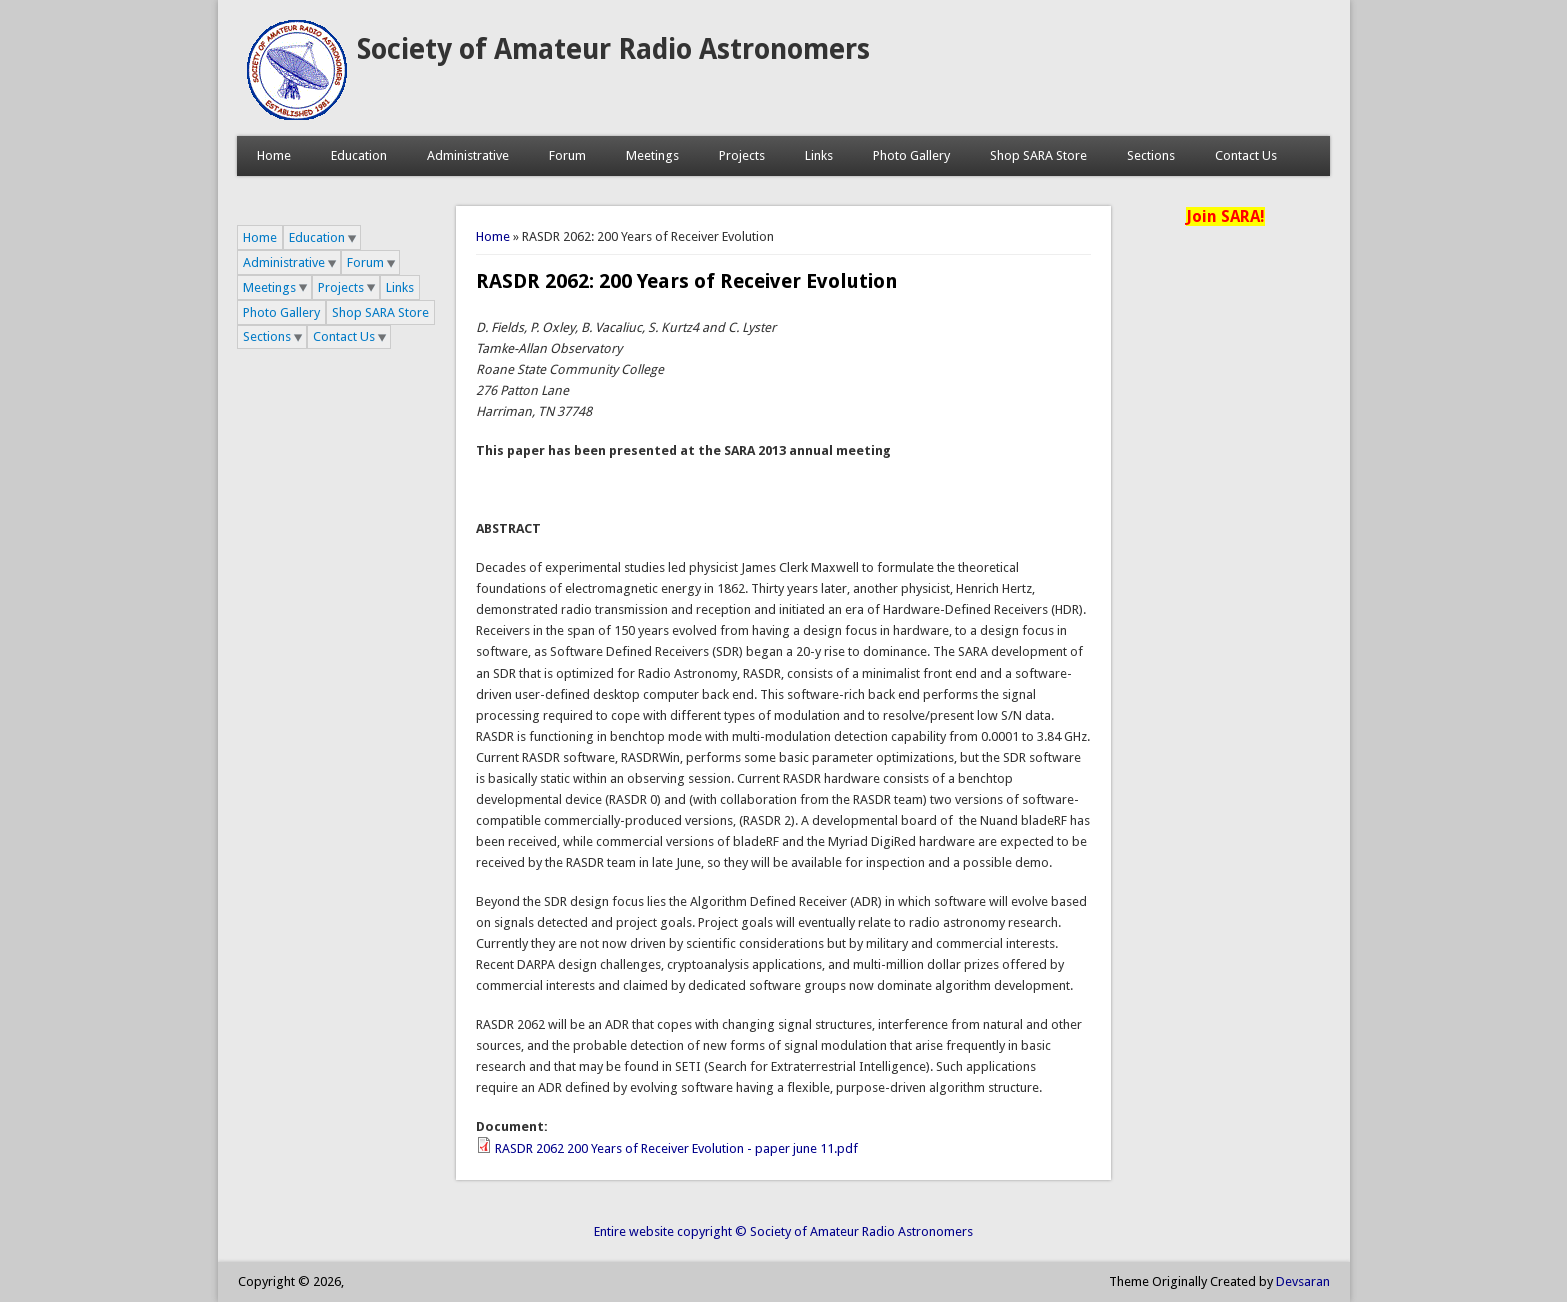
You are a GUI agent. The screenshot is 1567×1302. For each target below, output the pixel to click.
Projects (742, 155)
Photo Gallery (911, 155)
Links (819, 155)
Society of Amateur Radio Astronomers (613, 49)
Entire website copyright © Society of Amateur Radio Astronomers (783, 1231)
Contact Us (1246, 155)
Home (274, 155)
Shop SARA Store (1038, 155)
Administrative (468, 155)
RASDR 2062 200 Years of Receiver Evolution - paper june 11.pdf (676, 1148)
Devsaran (1303, 1281)
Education (359, 155)
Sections (1151, 155)
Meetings (652, 155)
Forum (567, 155)
